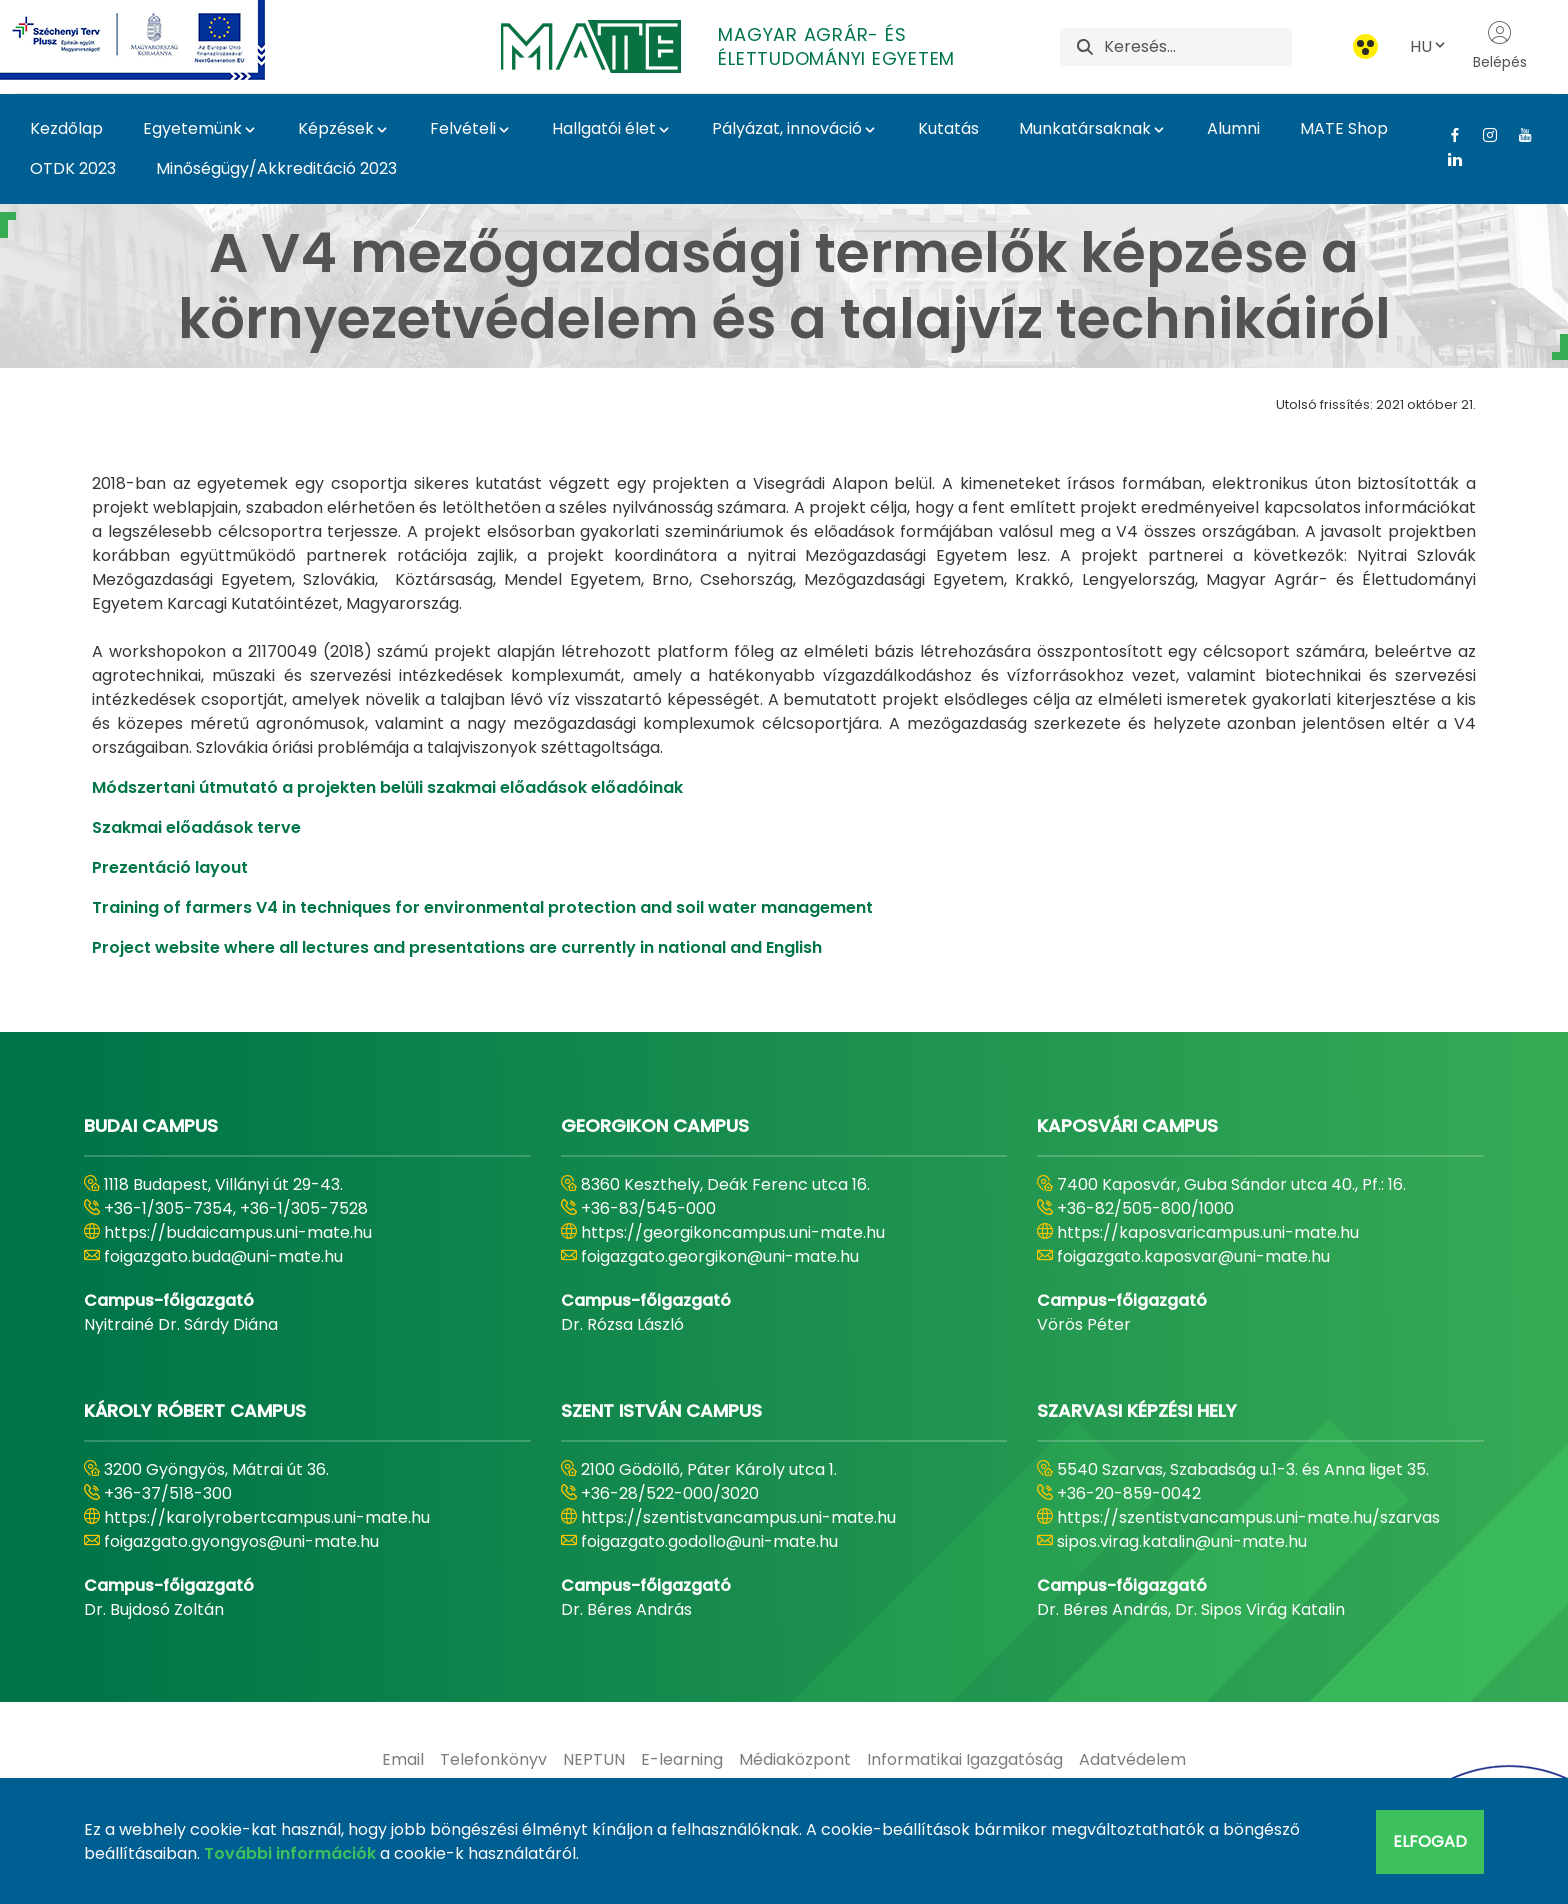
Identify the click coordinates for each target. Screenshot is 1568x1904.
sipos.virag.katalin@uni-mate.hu (1182, 1541)
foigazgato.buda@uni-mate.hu (223, 1256)
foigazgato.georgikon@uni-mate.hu (720, 1256)
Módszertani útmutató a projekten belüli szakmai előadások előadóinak (387, 787)
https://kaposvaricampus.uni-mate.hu (1208, 1232)
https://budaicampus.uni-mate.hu (238, 1232)
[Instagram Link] (1482, 135)
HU (1429, 46)
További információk (290, 1853)
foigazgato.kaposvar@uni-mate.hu (1193, 1256)
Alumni (1233, 128)
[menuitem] (403, 1760)
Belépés (1500, 46)
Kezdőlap (66, 128)
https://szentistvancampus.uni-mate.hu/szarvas (1248, 1517)
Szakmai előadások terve (196, 827)
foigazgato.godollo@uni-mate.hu (709, 1541)
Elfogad (1430, 1841)
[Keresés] (1197, 47)
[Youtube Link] (1517, 135)
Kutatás (948, 128)
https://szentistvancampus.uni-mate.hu (738, 1517)
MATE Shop (1344, 128)
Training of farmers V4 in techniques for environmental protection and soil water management (482, 907)
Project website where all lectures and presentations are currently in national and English (457, 947)
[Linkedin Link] (1447, 159)
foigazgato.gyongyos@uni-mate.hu (241, 1541)
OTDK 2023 (73, 168)
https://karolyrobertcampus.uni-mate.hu (267, 1517)
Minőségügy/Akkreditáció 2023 (276, 168)
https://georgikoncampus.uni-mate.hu (733, 1232)
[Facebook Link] (1447, 135)
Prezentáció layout (170, 867)
